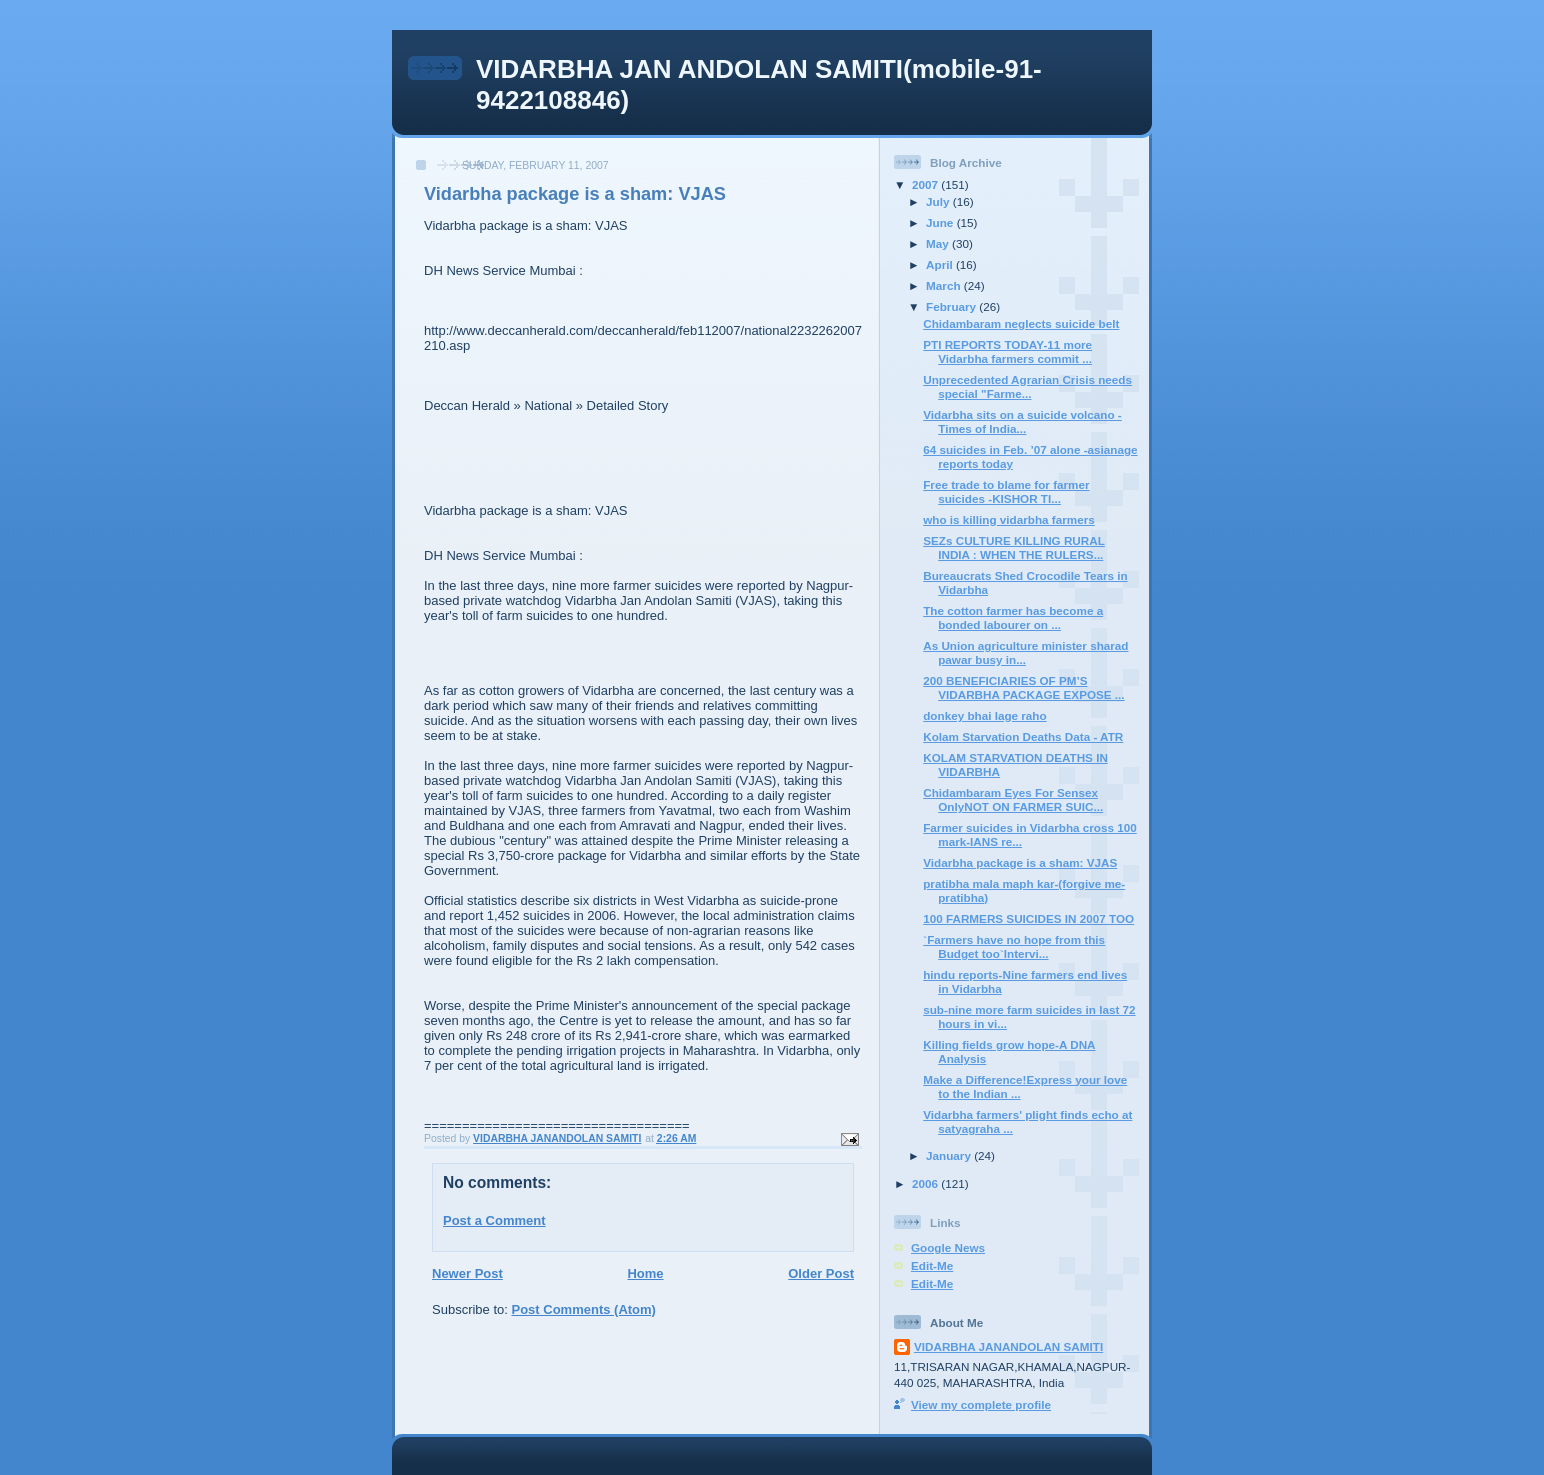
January (950, 1155)
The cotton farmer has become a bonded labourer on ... (1013, 617)
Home (645, 1273)
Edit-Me (932, 1265)
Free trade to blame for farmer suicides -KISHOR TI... (1006, 491)
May (939, 243)
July (939, 201)
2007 (926, 184)
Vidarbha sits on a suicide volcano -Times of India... (1022, 421)
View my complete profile (981, 1404)
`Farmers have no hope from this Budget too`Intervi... (1014, 946)
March (945, 285)
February (952, 306)
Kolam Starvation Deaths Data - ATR (1023, 736)
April (941, 264)
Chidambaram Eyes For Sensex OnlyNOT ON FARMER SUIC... (1013, 799)
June (941, 222)
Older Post (821, 1273)
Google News (948, 1247)
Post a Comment (494, 1220)
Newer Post (467, 1273)
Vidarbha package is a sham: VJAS (1020, 862)
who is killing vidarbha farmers (1008, 519)
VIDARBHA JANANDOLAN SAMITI (1008, 1346)
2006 (926, 1183)
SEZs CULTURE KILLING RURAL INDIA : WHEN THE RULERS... (1014, 547)
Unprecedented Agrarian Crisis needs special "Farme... (1027, 386)
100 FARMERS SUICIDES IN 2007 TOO (1028, 918)
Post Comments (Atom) (584, 1309)
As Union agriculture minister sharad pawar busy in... (1025, 652)
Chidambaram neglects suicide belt (1021, 323)
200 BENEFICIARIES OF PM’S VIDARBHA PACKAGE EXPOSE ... (1023, 687)
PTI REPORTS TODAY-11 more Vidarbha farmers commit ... (1007, 351)
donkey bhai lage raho (984, 715)
